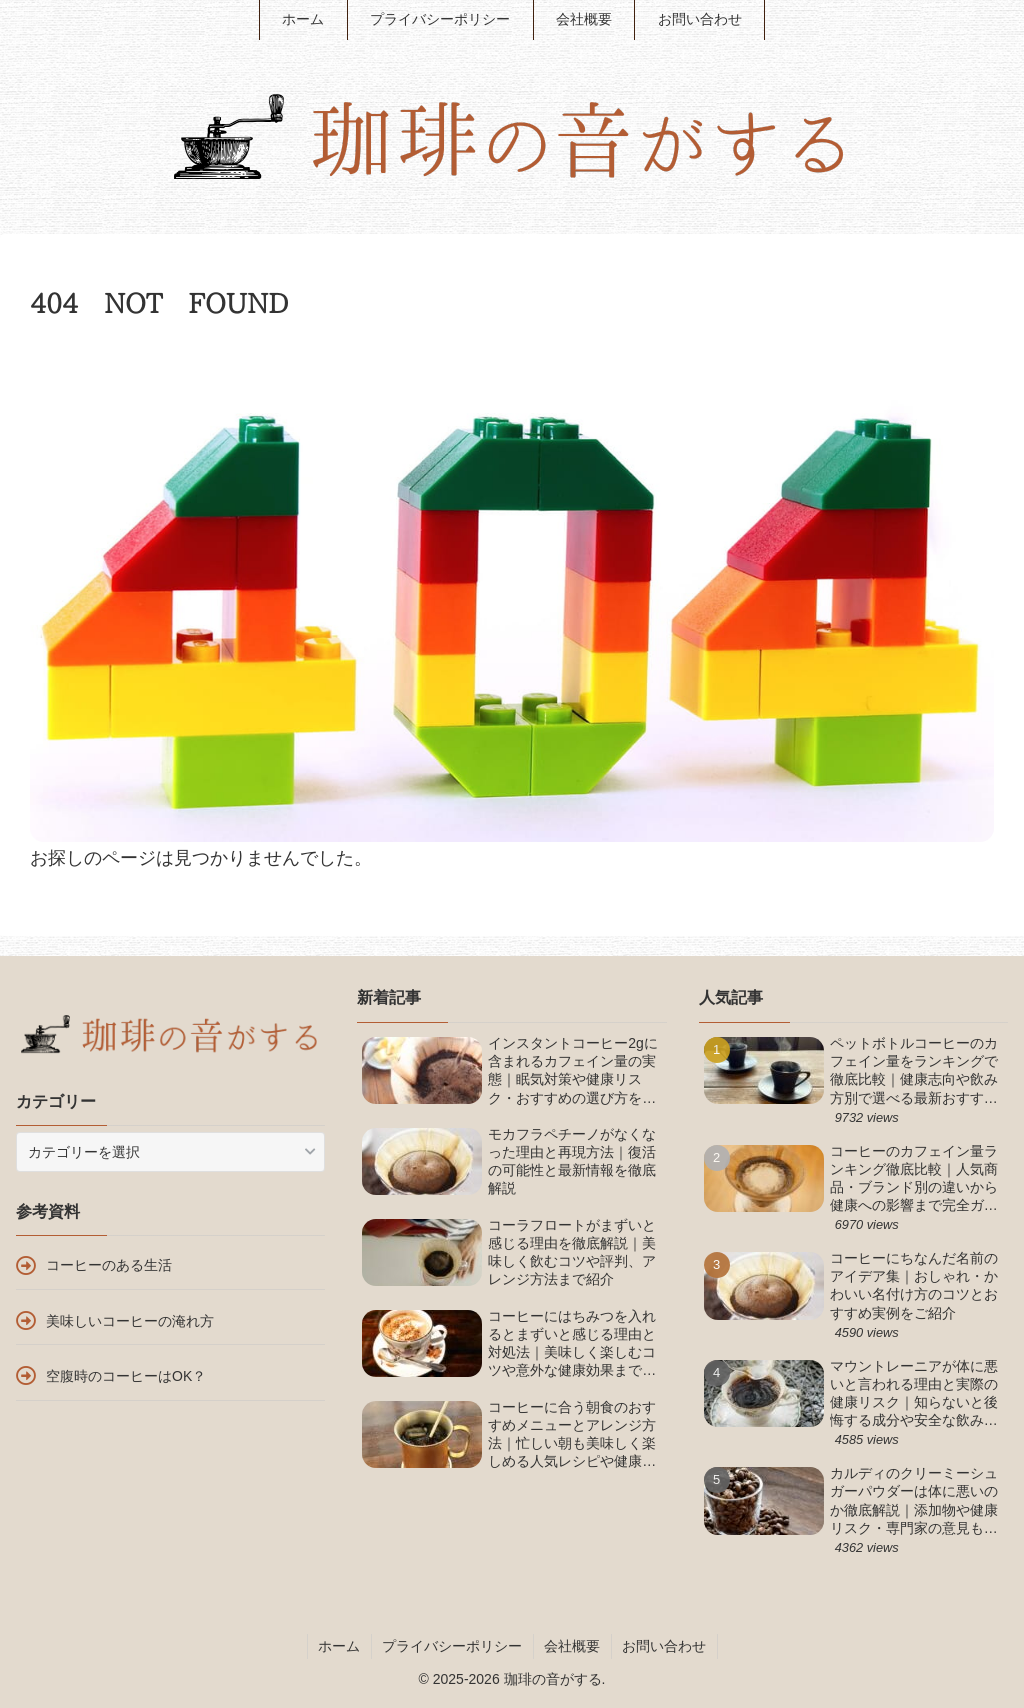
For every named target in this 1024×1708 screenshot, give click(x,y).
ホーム (339, 1646)
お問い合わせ (664, 1646)
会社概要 (572, 1646)
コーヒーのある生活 (109, 1265)
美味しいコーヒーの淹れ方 (130, 1321)
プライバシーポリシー (452, 1646)
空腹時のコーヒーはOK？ (126, 1376)
